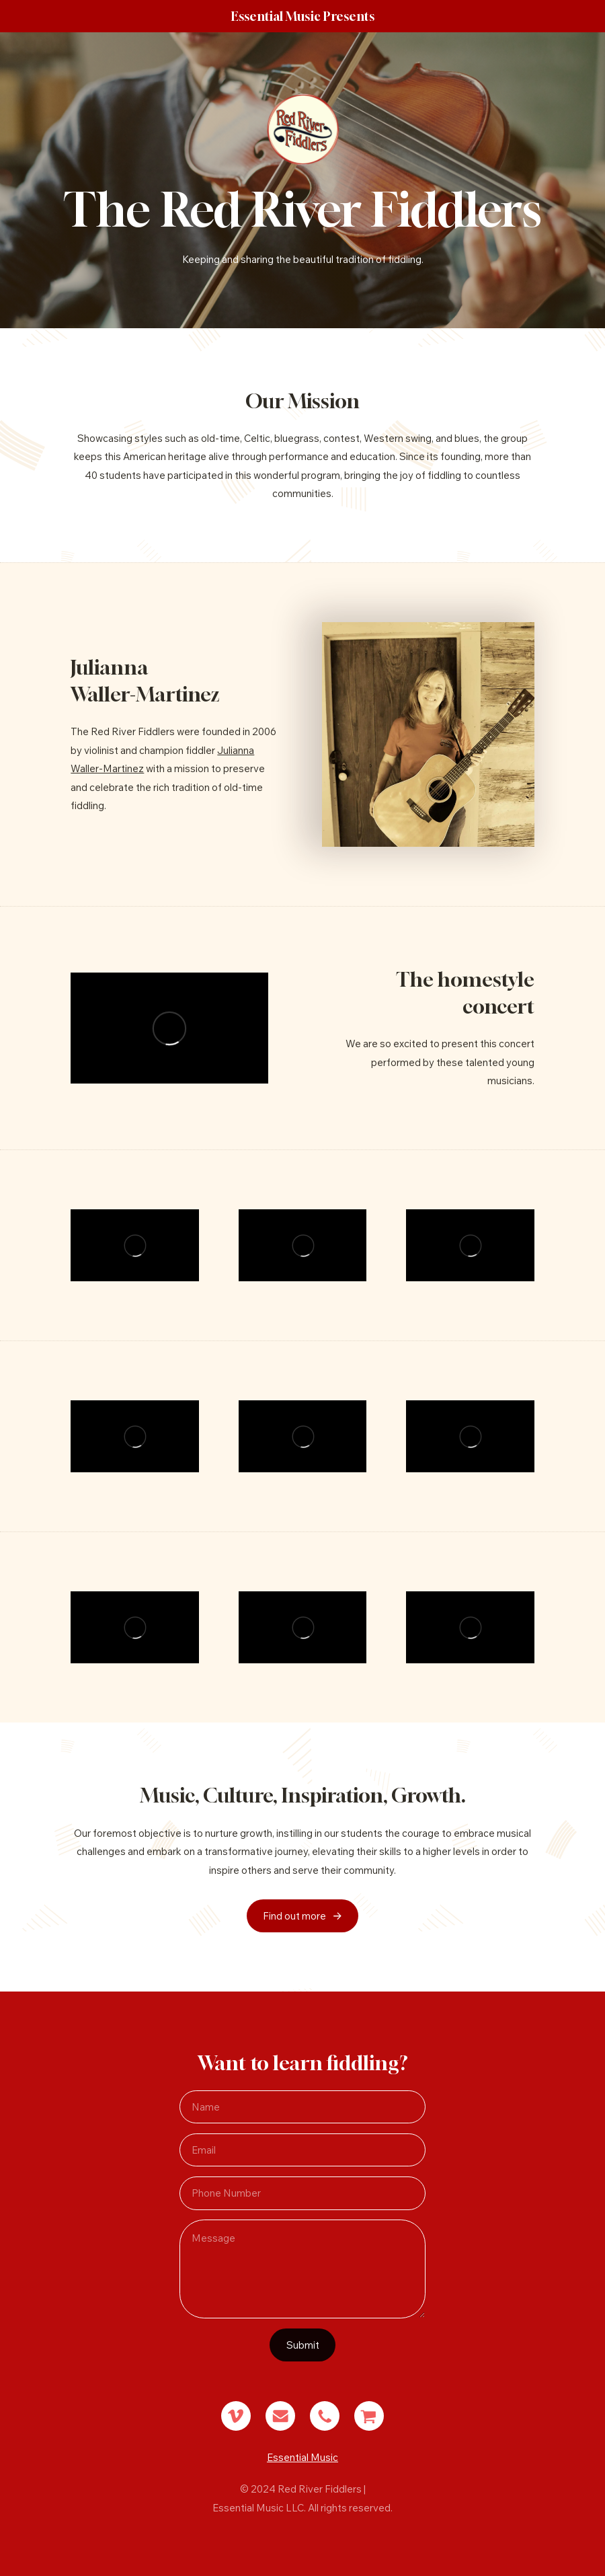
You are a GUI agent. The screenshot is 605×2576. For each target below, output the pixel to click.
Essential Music (302, 2457)
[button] (303, 1916)
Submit (302, 2345)
